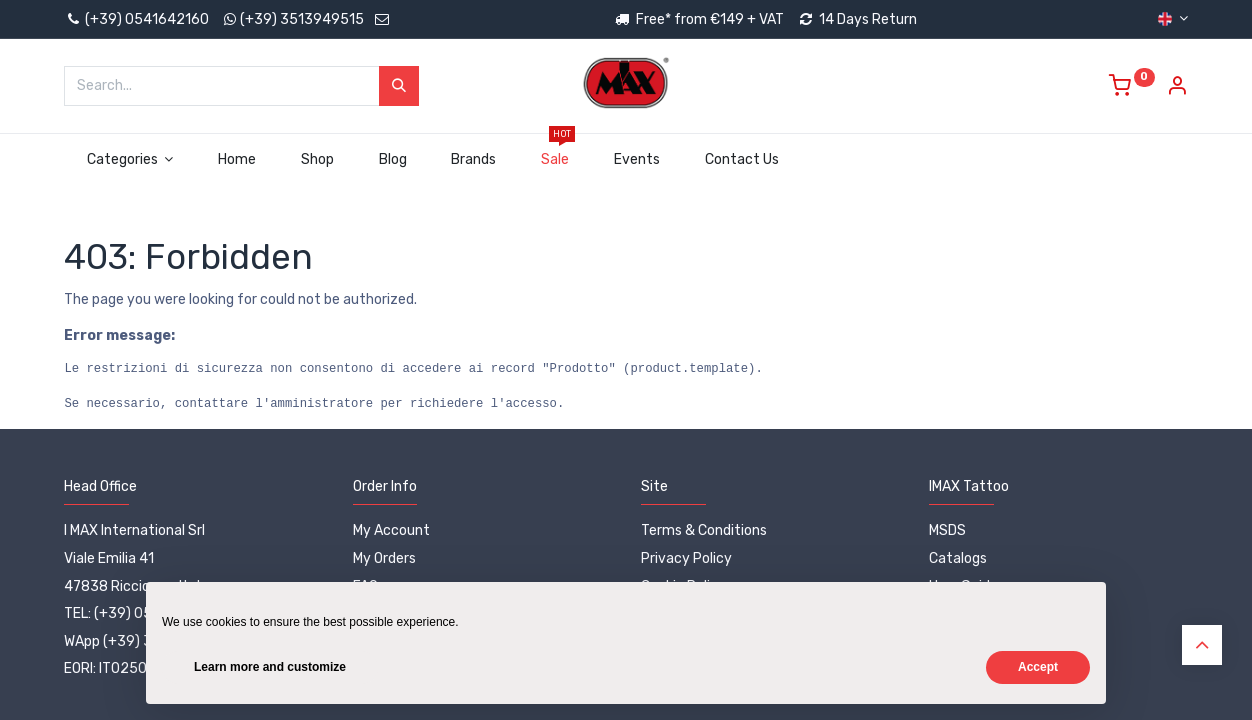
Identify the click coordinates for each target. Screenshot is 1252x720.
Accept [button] (1038, 667)
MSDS (947, 530)
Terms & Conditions (704, 530)
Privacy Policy (686, 558)
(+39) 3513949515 (302, 19)
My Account (391, 530)
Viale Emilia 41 (109, 558)
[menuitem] (237, 160)
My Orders (384, 558)
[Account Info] (1177, 88)
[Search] (399, 86)
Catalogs (958, 558)
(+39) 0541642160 (136, 19)
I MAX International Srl (134, 530)
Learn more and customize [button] (270, 667)
